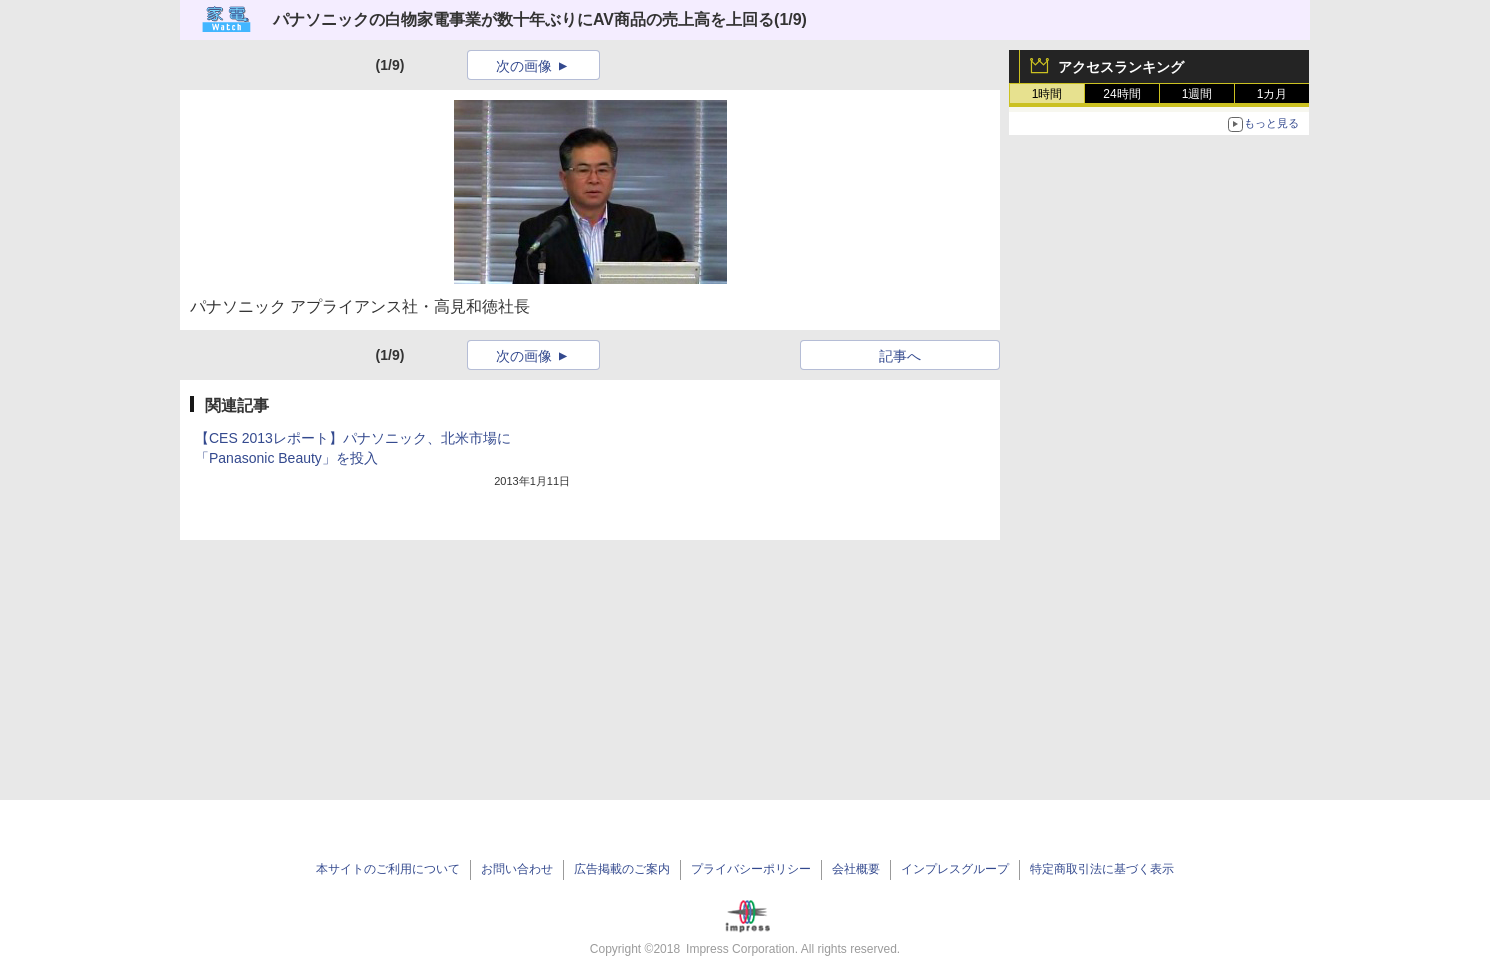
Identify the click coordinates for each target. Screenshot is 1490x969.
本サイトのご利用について (388, 869)
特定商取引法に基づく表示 (1102, 869)
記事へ (900, 356)
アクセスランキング (1121, 67)
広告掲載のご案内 (622, 869)
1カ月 (1272, 94)
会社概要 (856, 869)
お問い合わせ (517, 869)
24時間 (1121, 94)
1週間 (1197, 94)
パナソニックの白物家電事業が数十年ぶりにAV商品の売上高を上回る (523, 19)
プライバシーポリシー (751, 869)
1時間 (1047, 94)
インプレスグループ (955, 869)
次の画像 (524, 66)
